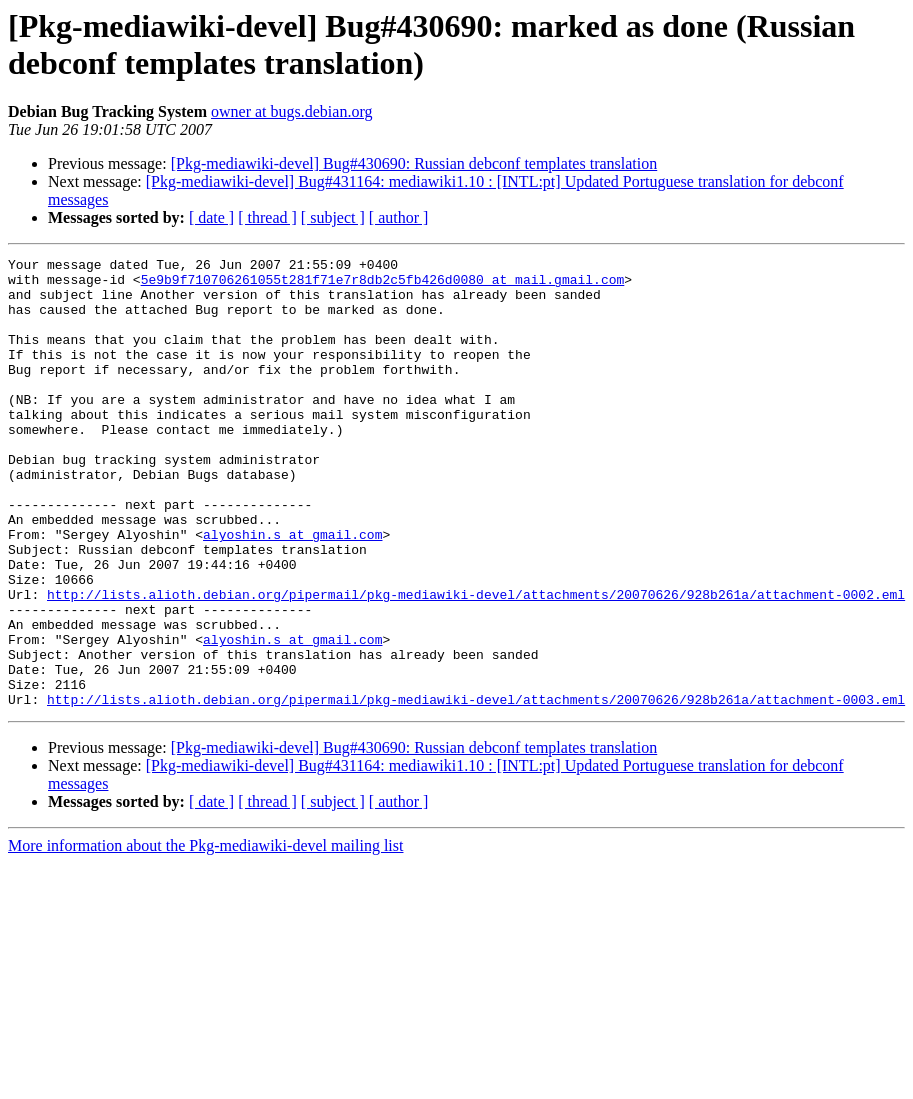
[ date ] (211, 217)
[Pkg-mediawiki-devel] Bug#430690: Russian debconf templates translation (414, 163)
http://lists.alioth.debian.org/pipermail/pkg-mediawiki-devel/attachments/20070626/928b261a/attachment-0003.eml (476, 789)
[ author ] (399, 217)
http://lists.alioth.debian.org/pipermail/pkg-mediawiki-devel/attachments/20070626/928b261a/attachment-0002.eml (476, 663)
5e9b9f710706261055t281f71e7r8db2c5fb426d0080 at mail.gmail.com (383, 285)
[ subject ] (333, 217)
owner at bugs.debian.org (291, 111)
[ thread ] (267, 217)
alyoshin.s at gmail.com (292, 591)
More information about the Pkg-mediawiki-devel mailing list (205, 935)
